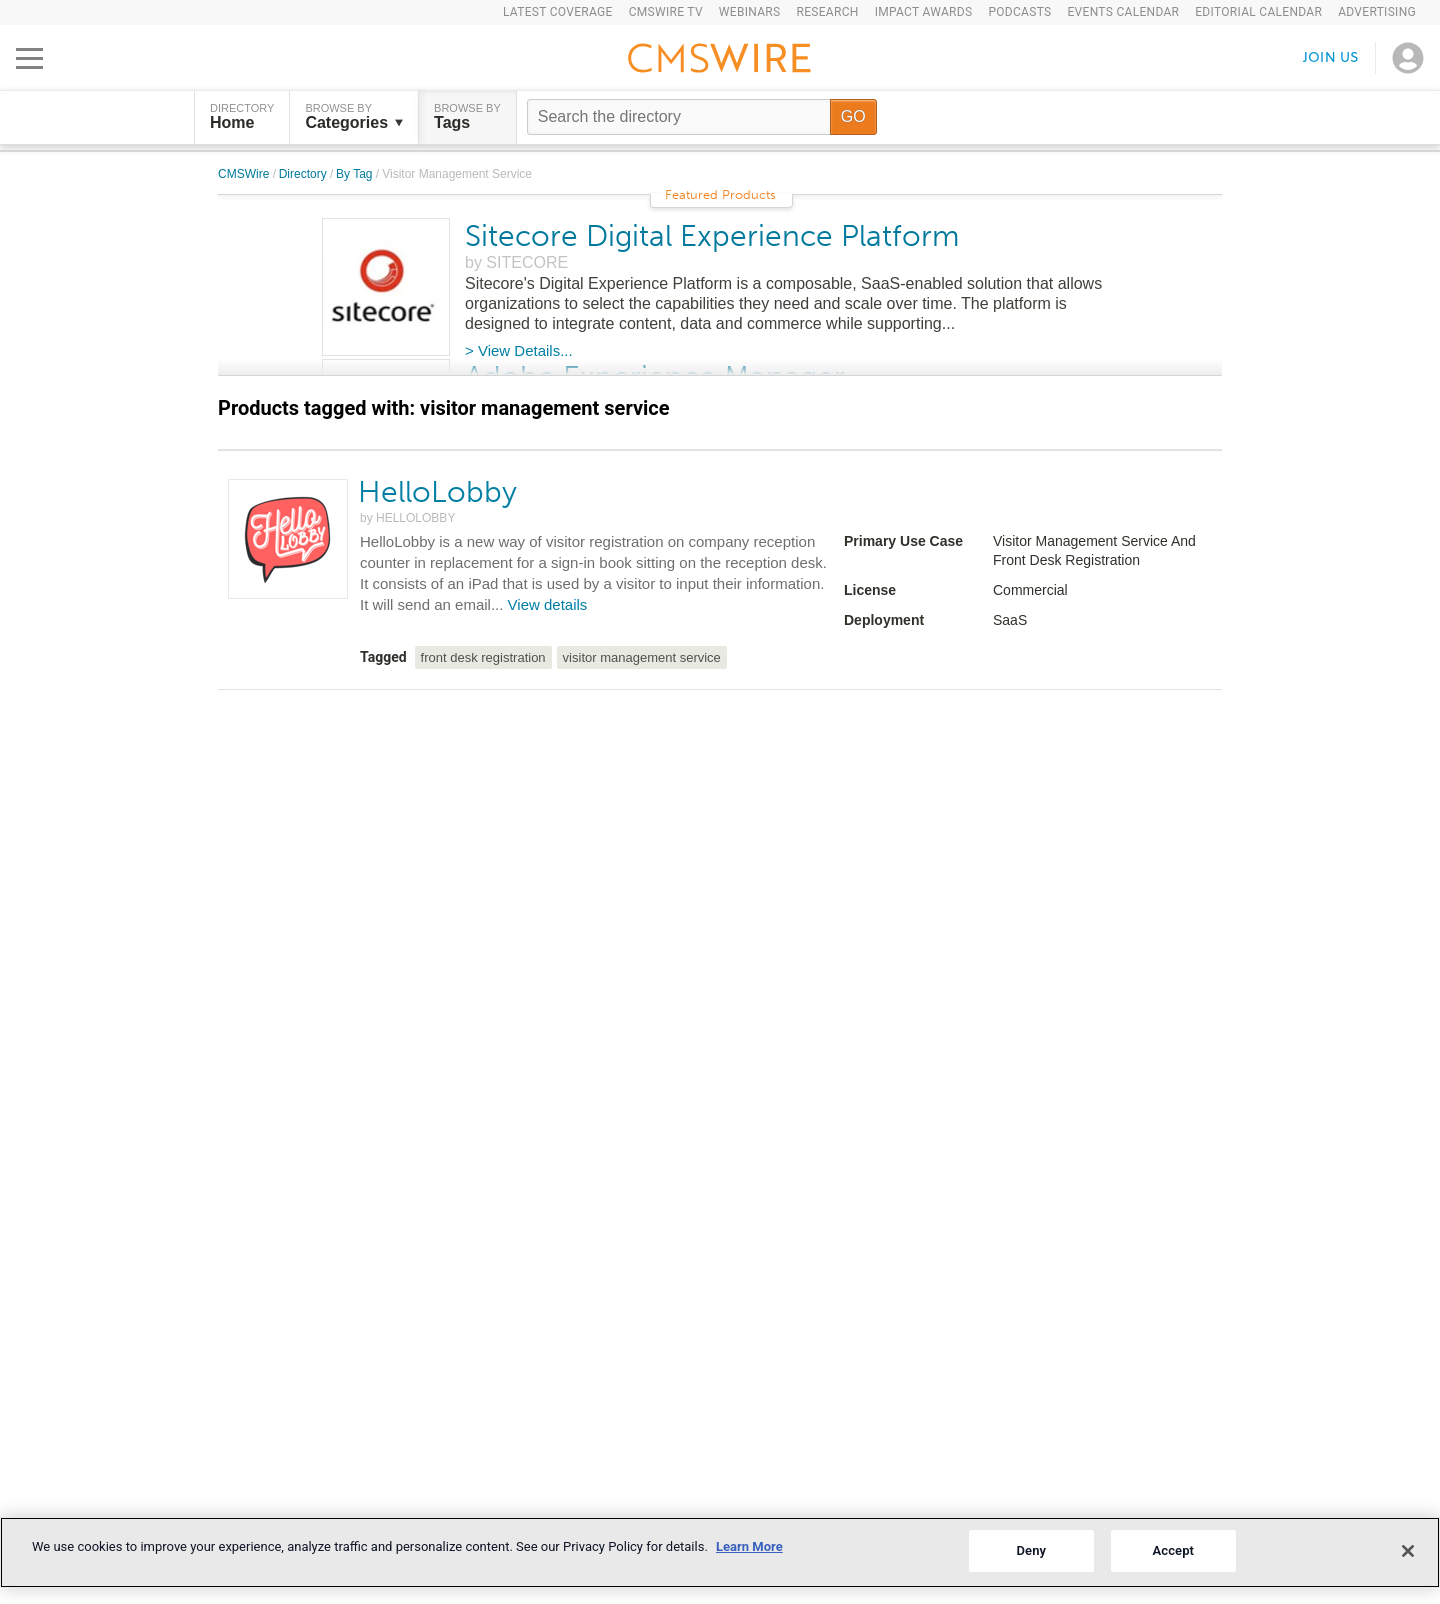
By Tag (356, 174)
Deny (1031, 1550)
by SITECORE (516, 262)
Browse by (354, 117)
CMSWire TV (666, 12)
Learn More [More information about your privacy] (749, 1546)
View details (548, 604)
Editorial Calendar (1258, 12)
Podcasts (1019, 12)
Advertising (1377, 12)
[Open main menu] (29, 58)
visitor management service (642, 657)
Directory (304, 174)
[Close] (1408, 1551)
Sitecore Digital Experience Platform (712, 236)
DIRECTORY (242, 117)
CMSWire (245, 174)
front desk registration (483, 657)
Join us (1331, 57)
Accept (1173, 1550)
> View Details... (519, 350)
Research (827, 12)
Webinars (750, 12)
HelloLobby (437, 492)
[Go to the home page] (720, 61)
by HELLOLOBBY (407, 518)
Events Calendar (1123, 12)
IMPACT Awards (924, 12)
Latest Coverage (558, 12)
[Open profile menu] (1408, 58)
